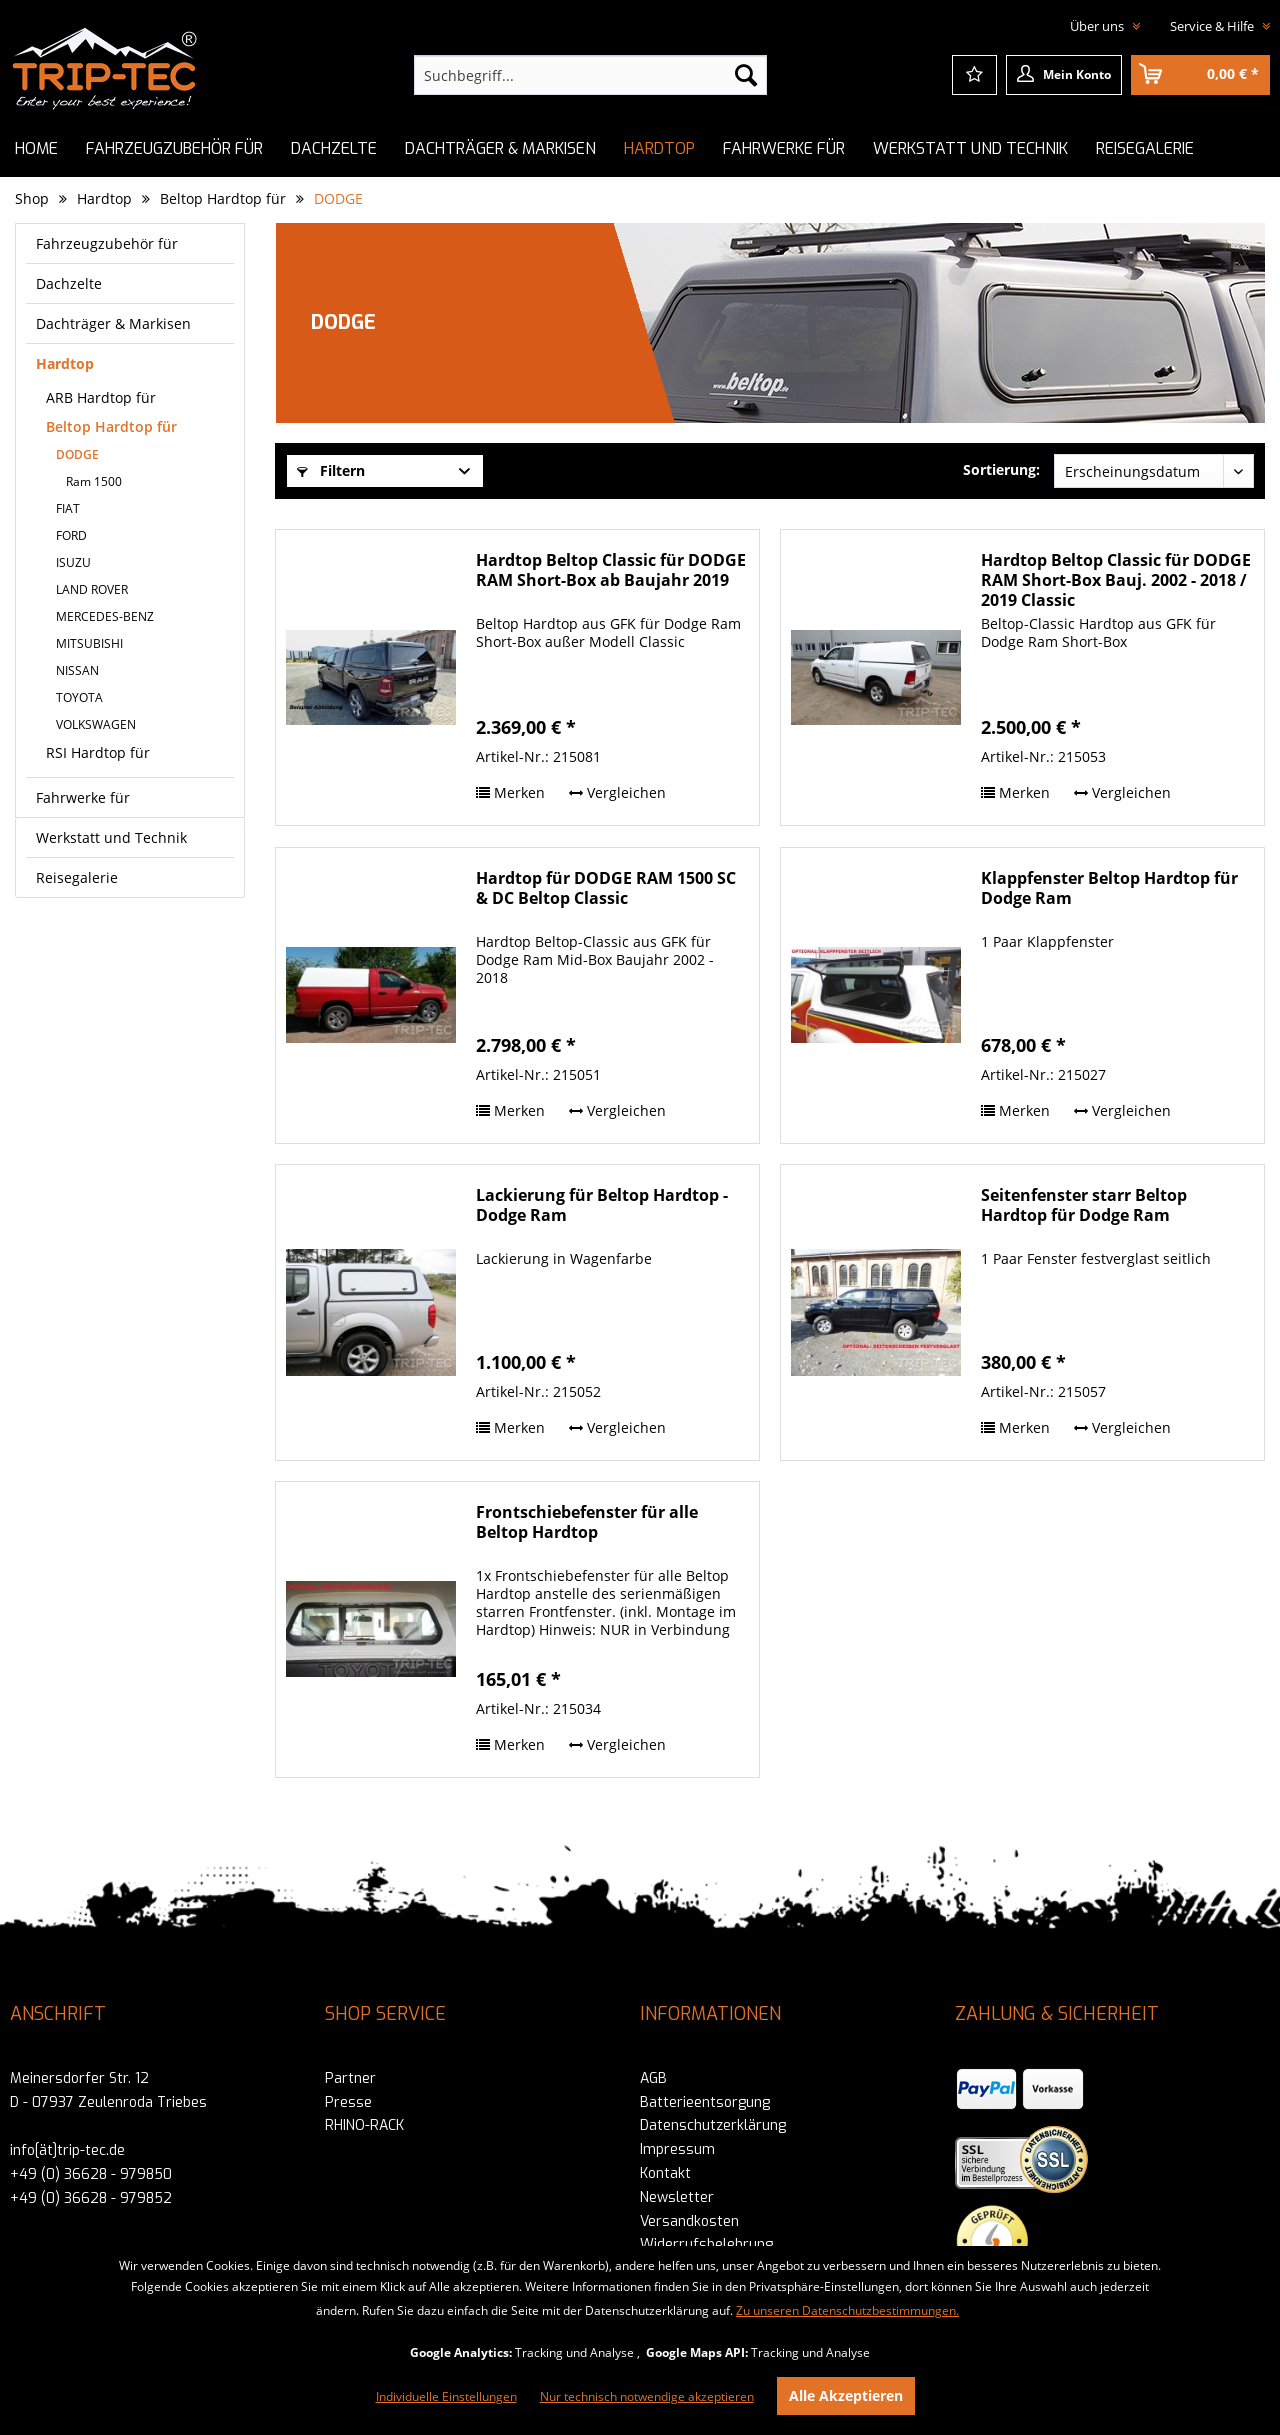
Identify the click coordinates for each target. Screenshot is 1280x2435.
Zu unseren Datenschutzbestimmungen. (847, 2310)
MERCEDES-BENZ (105, 616)
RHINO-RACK (364, 2125)
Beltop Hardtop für (111, 426)
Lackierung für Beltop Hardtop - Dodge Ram (602, 1205)
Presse (348, 2102)
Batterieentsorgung (705, 2102)
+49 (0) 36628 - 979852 (91, 2198)
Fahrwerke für (83, 797)
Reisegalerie (77, 877)
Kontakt (665, 2173)
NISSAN (77, 670)
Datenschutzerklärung (713, 2125)
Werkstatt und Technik (111, 837)
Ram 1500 (94, 481)
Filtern (331, 470)
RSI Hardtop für (98, 752)
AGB (653, 2078)
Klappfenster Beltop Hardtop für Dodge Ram (1109, 888)
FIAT (68, 508)
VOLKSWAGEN (96, 724)
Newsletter (677, 2197)
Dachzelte (69, 283)
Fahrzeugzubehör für (107, 243)
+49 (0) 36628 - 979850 (91, 2174)
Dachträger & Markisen (113, 323)
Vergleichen (617, 792)
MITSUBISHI (89, 643)
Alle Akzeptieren (846, 2395)
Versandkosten (689, 2221)
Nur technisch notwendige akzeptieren (647, 2396)
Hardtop (65, 363)
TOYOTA (79, 697)
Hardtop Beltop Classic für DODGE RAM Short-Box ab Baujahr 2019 (611, 570)
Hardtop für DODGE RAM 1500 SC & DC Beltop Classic (606, 888)
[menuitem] (590, 75)
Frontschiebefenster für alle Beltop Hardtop (587, 1522)
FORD (71, 535)
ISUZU (73, 562)
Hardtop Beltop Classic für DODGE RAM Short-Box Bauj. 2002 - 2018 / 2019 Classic (1116, 580)
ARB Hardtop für (101, 397)
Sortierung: (1001, 469)
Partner (350, 2078)
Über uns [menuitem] (1098, 26)
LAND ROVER (92, 589)
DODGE (77, 454)
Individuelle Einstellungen (446, 2396)
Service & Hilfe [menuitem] (1213, 26)
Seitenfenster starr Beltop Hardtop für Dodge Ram (1084, 1205)
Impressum (677, 2149)
